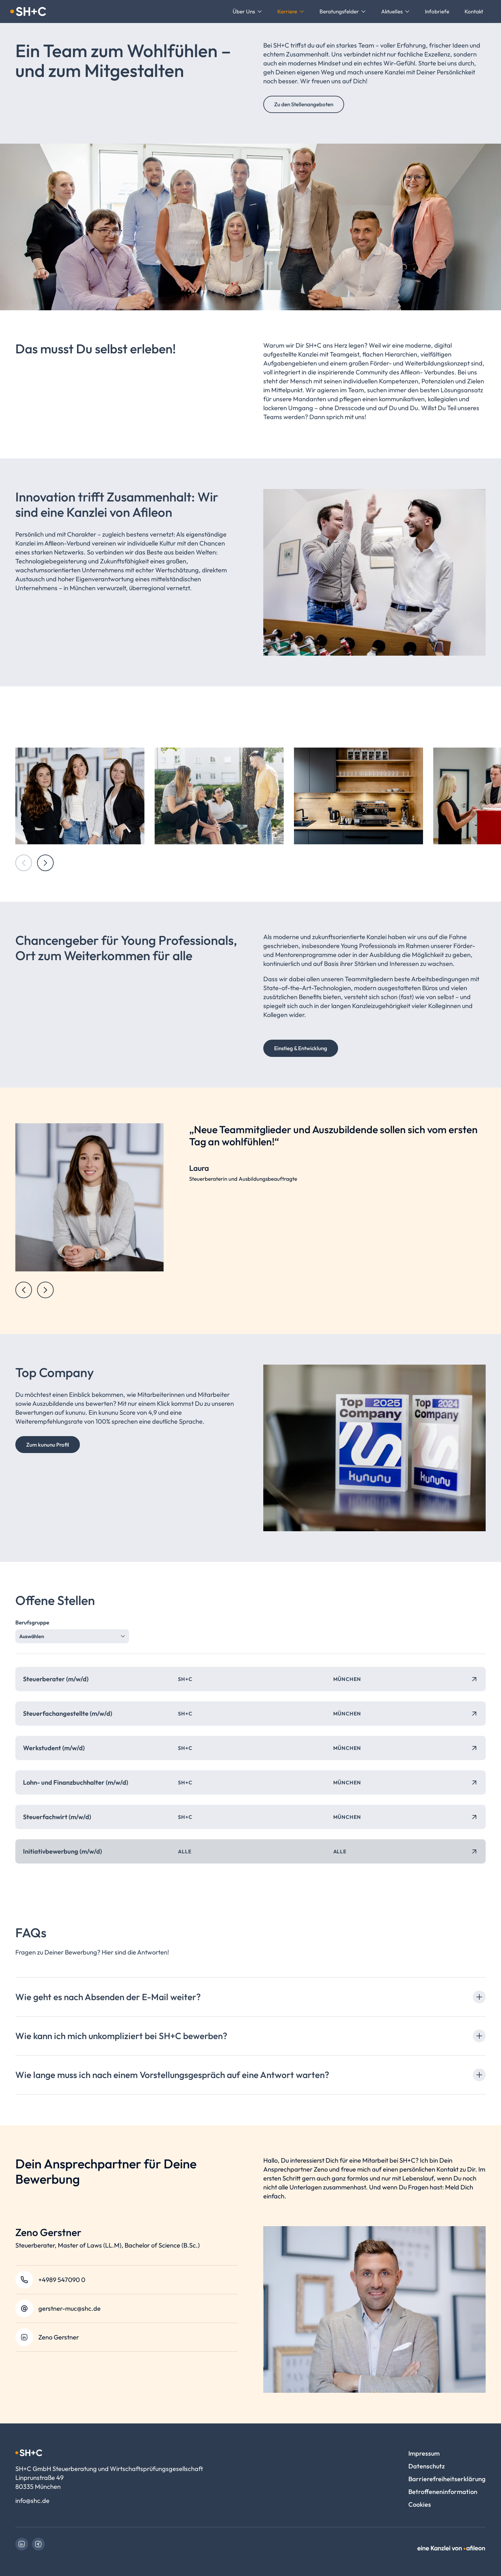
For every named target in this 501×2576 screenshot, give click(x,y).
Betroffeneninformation (442, 2492)
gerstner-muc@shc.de (69, 2308)
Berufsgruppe (32, 1622)
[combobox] (72, 1636)
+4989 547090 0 (61, 2280)
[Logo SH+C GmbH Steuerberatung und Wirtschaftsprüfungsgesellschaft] (28, 11)
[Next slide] (45, 863)
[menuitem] (247, 11)
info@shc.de (32, 2500)
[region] (250, 1211)
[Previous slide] (23, 1290)
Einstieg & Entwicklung (300, 1048)
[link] (21, 2544)
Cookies (419, 2504)
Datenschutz (426, 2466)
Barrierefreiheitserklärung (447, 2479)
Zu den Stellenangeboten (303, 104)
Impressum (424, 2453)
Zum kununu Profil (47, 1444)
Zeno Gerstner (58, 2337)
